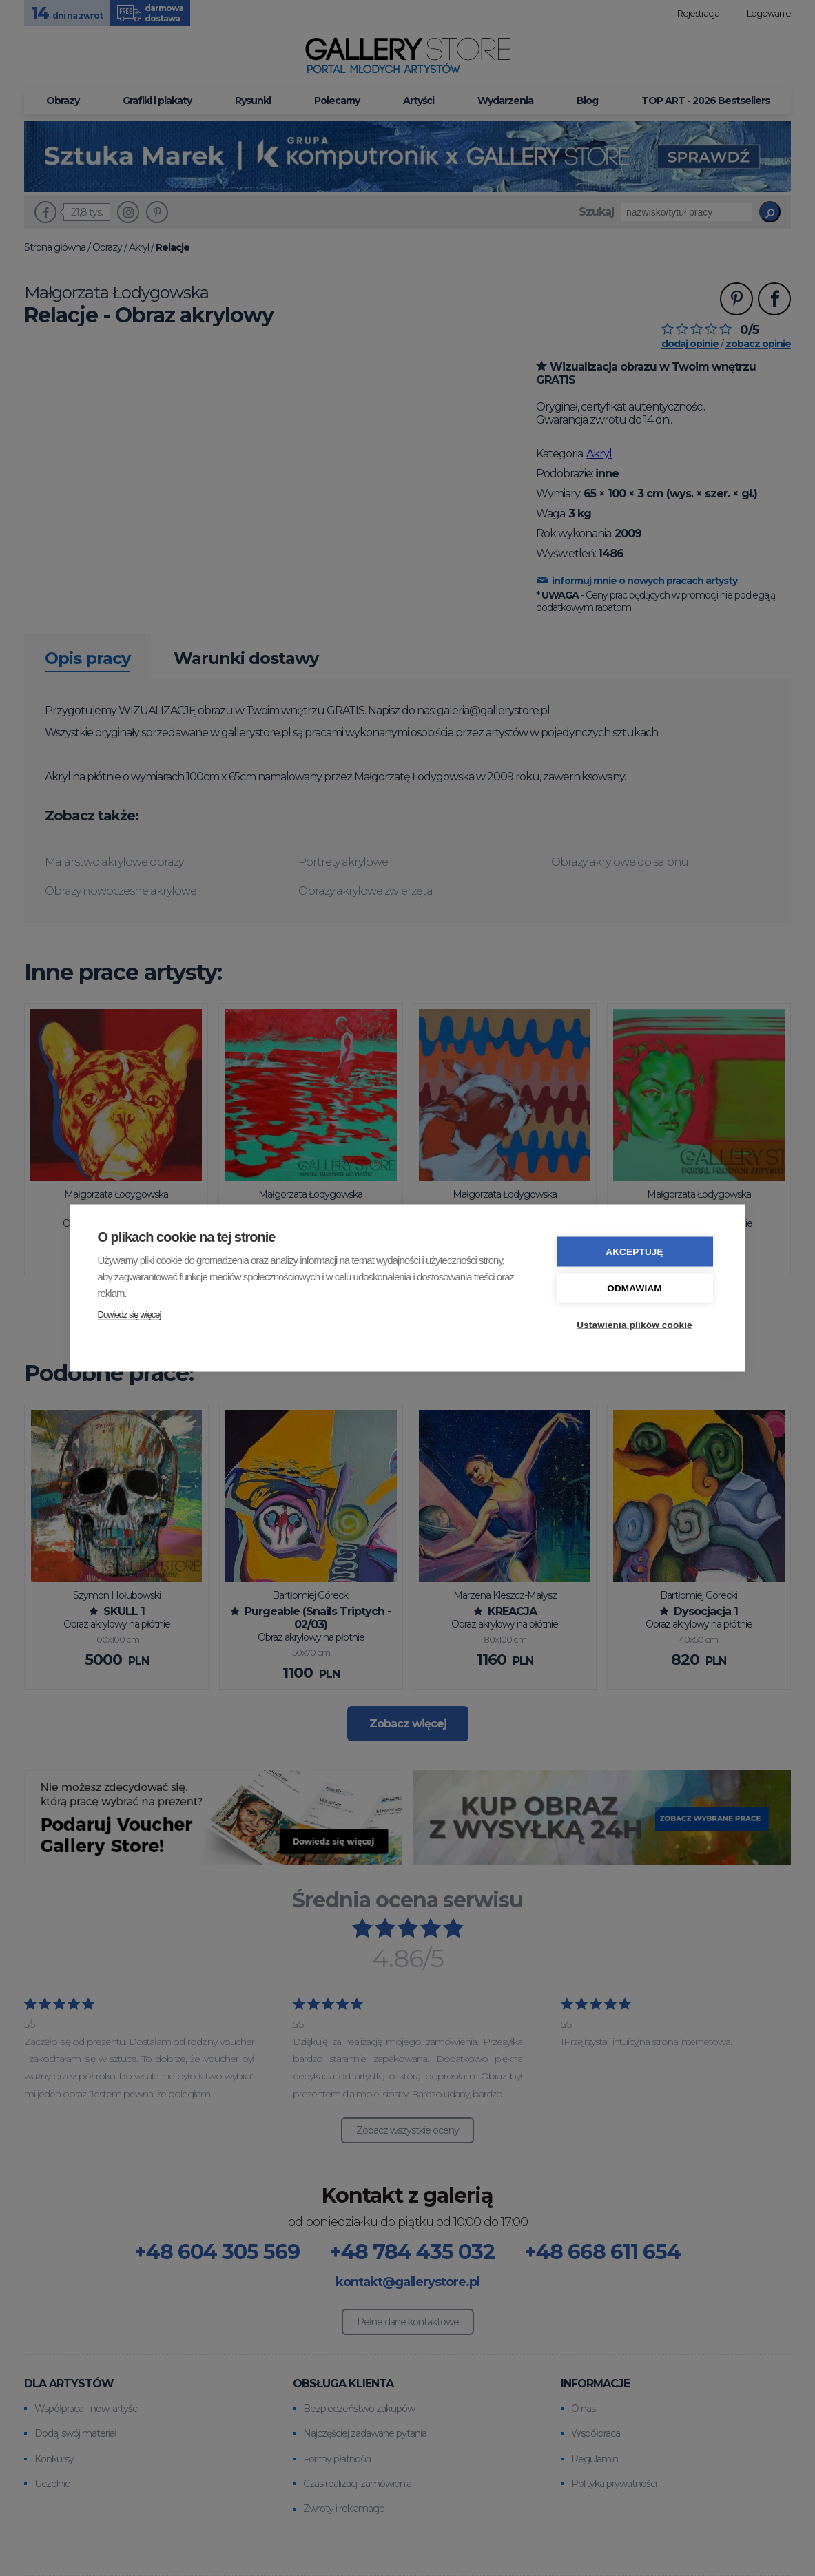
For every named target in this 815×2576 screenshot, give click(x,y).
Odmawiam (634, 1288)
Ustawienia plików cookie (634, 1325)
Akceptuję (634, 1252)
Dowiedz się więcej (129, 1314)
